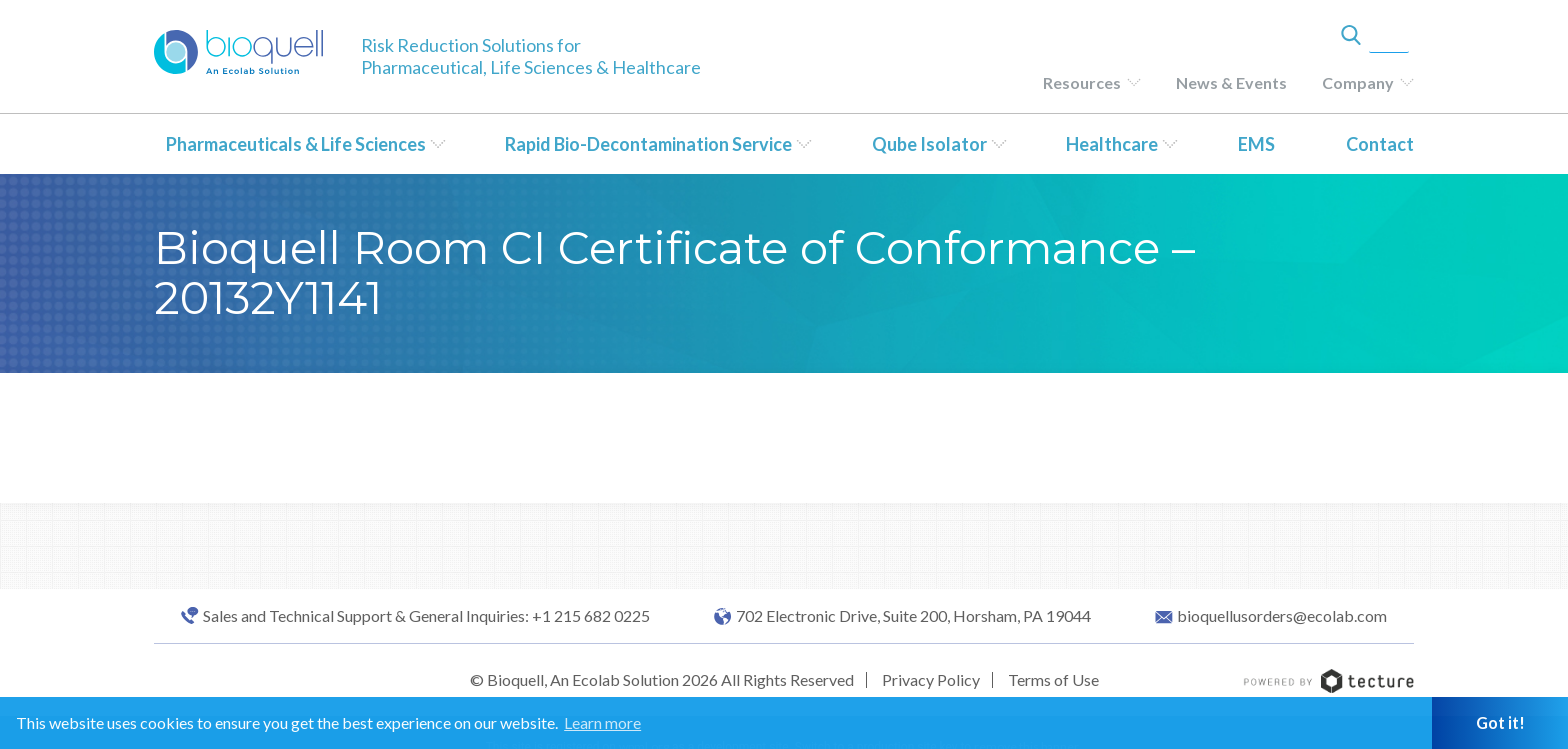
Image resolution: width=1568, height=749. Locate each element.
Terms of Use (1053, 679)
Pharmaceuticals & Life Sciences (296, 144)
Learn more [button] (602, 722)
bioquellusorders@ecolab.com (1282, 616)
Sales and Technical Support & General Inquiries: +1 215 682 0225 (426, 616)
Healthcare (1112, 144)
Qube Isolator (929, 144)
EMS (1256, 144)
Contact (1380, 144)
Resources (1082, 82)
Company (1358, 82)
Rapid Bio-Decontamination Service (648, 144)
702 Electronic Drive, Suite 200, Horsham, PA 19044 (913, 616)
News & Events (1231, 82)
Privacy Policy (931, 679)
